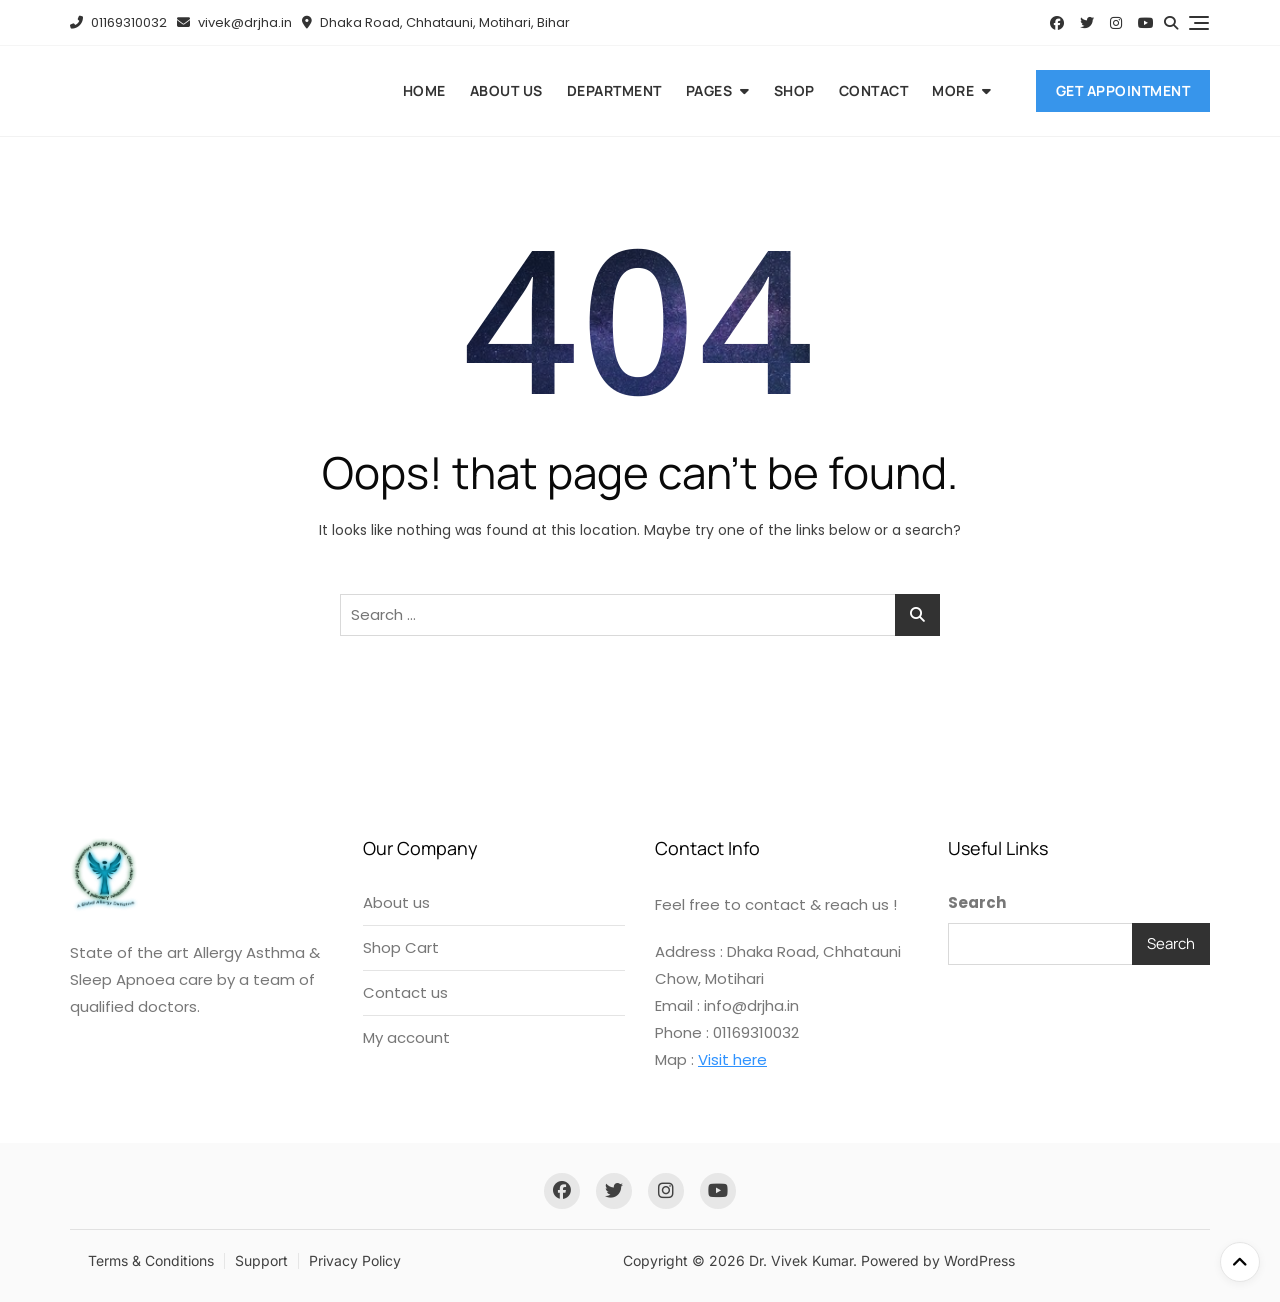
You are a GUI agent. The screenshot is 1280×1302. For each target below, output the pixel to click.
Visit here (732, 1059)
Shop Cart (401, 947)
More (953, 90)
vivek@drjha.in (234, 22)
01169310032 (118, 22)
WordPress (979, 1260)
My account (406, 1037)
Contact (874, 90)
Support (261, 1260)
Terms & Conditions (151, 1260)
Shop (794, 90)
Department (614, 90)
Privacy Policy (355, 1260)
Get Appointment (1123, 90)
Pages (709, 90)
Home (424, 90)
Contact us (405, 992)
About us (506, 90)
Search (977, 902)
